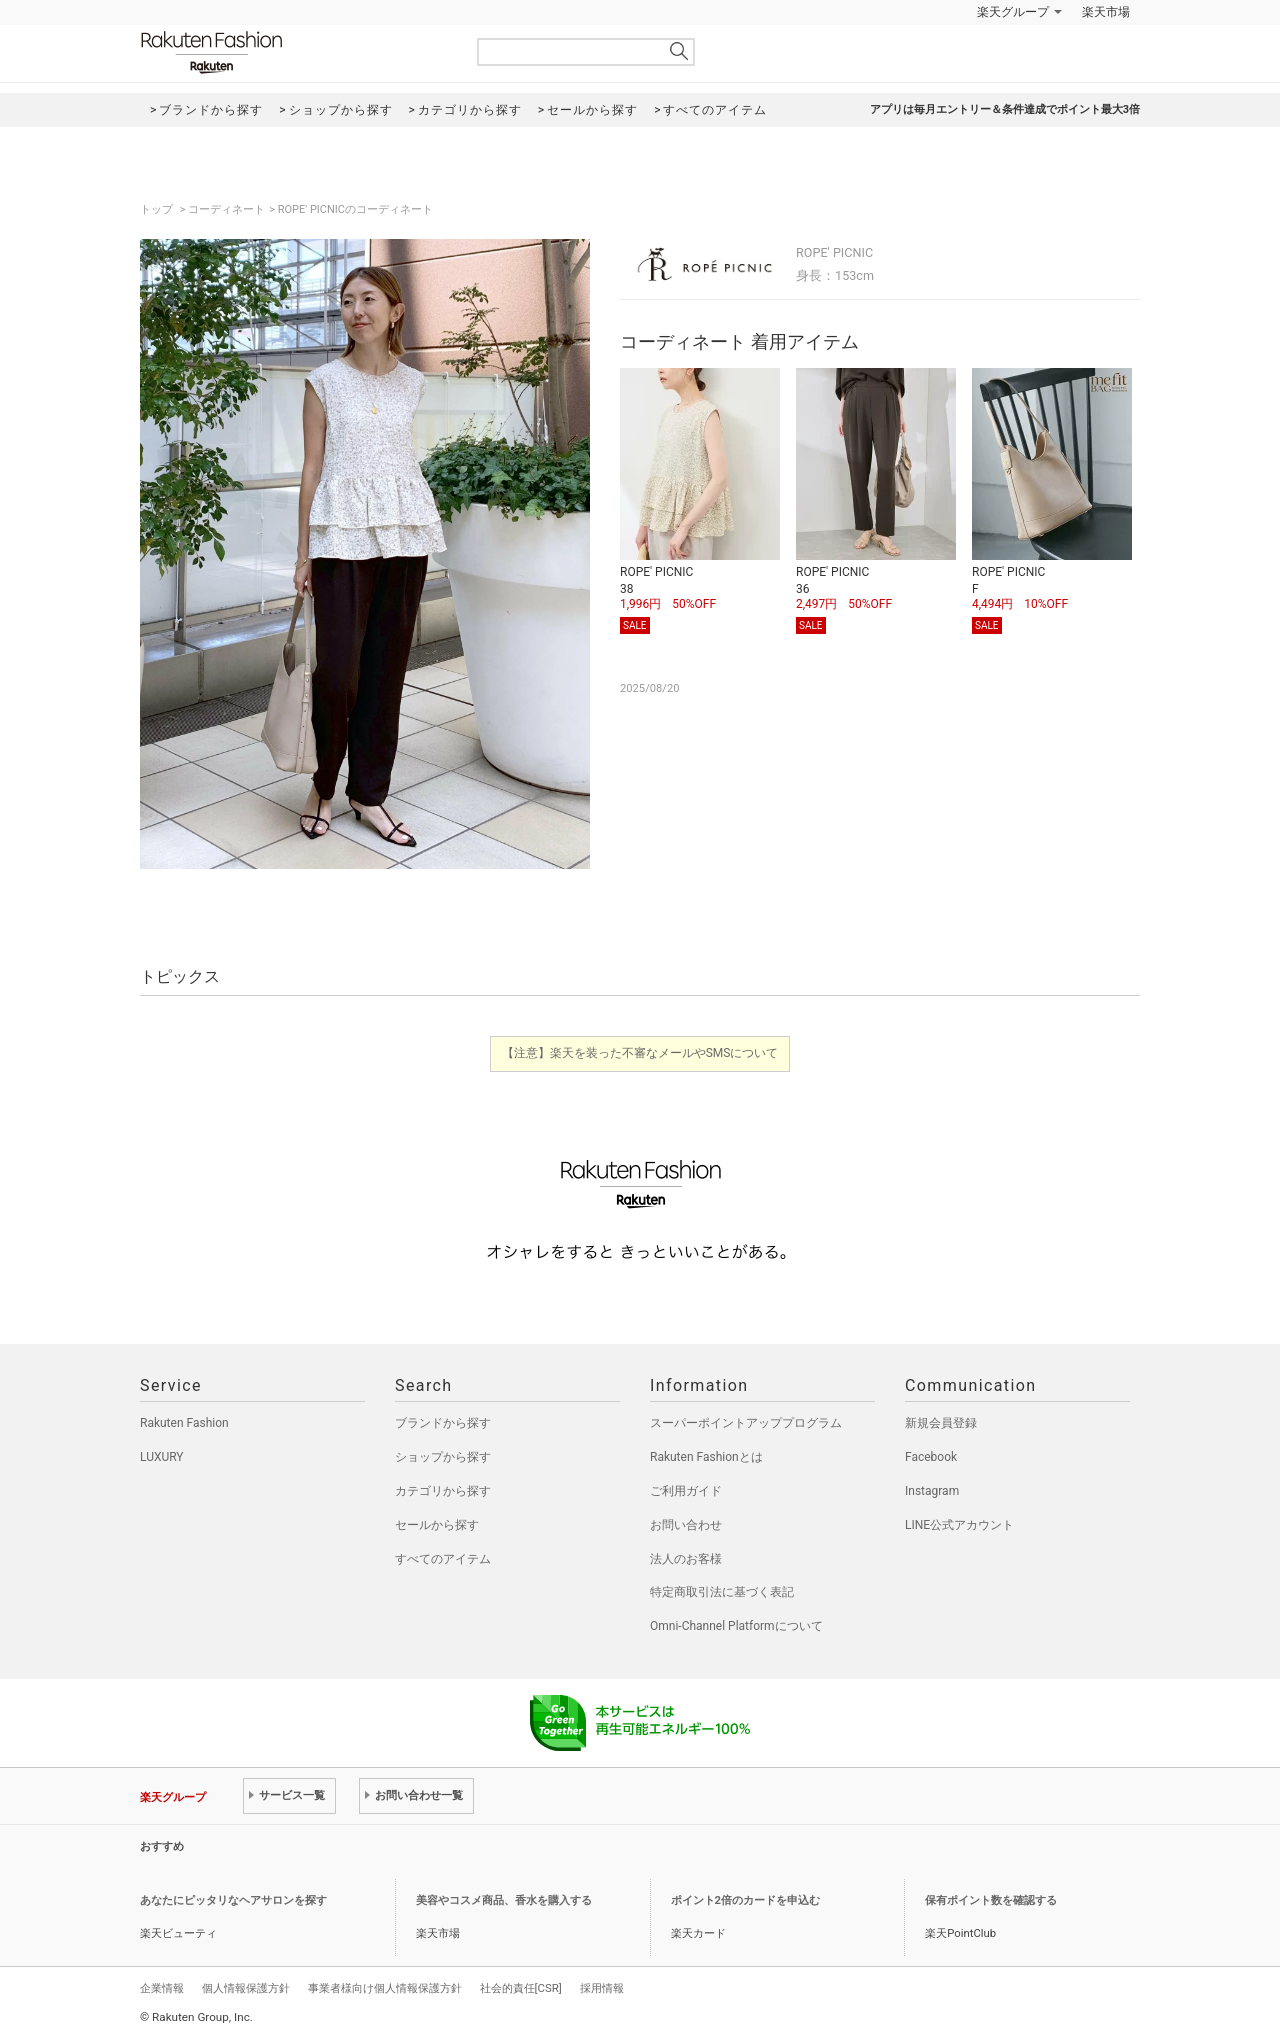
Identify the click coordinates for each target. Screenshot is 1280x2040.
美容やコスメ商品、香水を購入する (504, 1900)
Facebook (931, 1457)
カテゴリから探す (443, 1491)
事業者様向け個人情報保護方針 (385, 1988)
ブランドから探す (443, 1423)
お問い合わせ (686, 1525)
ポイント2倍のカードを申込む (745, 1900)
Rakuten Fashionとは (706, 1457)
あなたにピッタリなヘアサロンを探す (233, 1900)
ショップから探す (443, 1457)
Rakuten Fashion (295, 52)
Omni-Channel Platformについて (736, 1626)
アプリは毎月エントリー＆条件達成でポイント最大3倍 (1005, 109)
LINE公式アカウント (959, 1525)
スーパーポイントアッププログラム (746, 1423)
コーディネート (226, 209)
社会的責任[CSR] (521, 1988)
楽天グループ (1013, 12)
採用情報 (602, 1988)
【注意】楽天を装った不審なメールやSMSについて (640, 1053)
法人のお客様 (686, 1559)
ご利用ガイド (686, 1491)
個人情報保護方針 (246, 1988)
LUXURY (162, 1457)
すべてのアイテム (443, 1559)
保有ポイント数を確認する (991, 1900)
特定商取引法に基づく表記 (722, 1592)
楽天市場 (1106, 12)
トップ (158, 209)
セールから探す (437, 1525)
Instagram (932, 1491)
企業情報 (162, 1988)
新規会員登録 (941, 1423)
